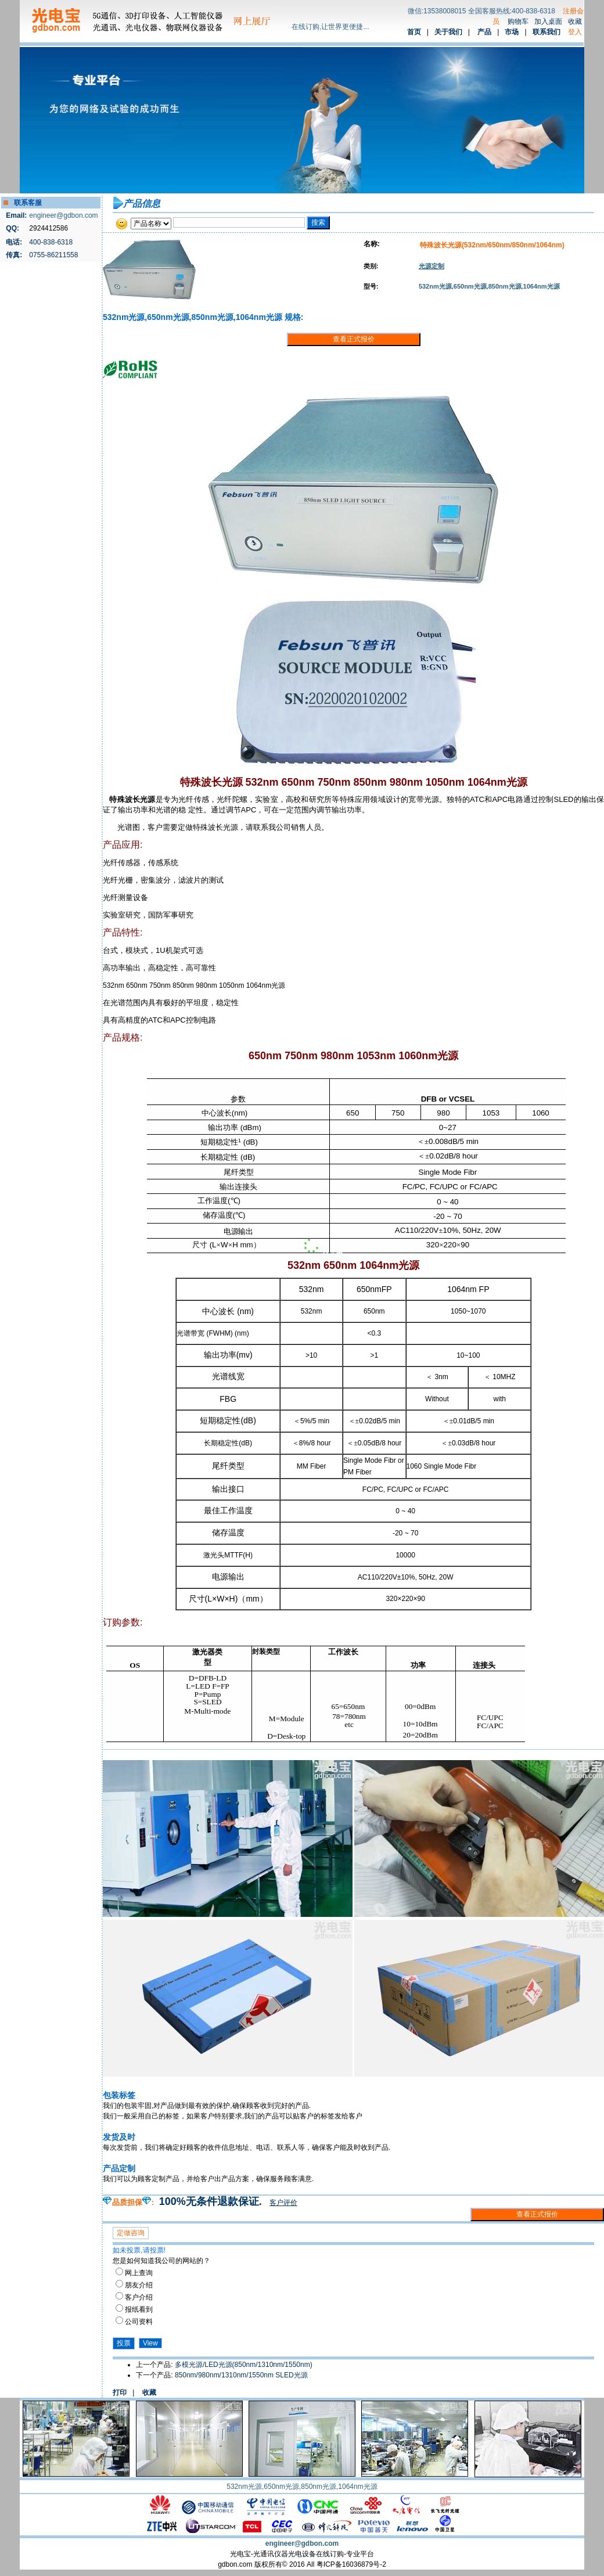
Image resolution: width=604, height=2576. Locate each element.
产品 (484, 32)
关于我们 (448, 32)
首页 (414, 32)
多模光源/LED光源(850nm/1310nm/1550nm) (243, 2365)
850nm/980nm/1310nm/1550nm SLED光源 (241, 2375)
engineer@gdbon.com (63, 215)
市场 (512, 32)
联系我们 (546, 32)
